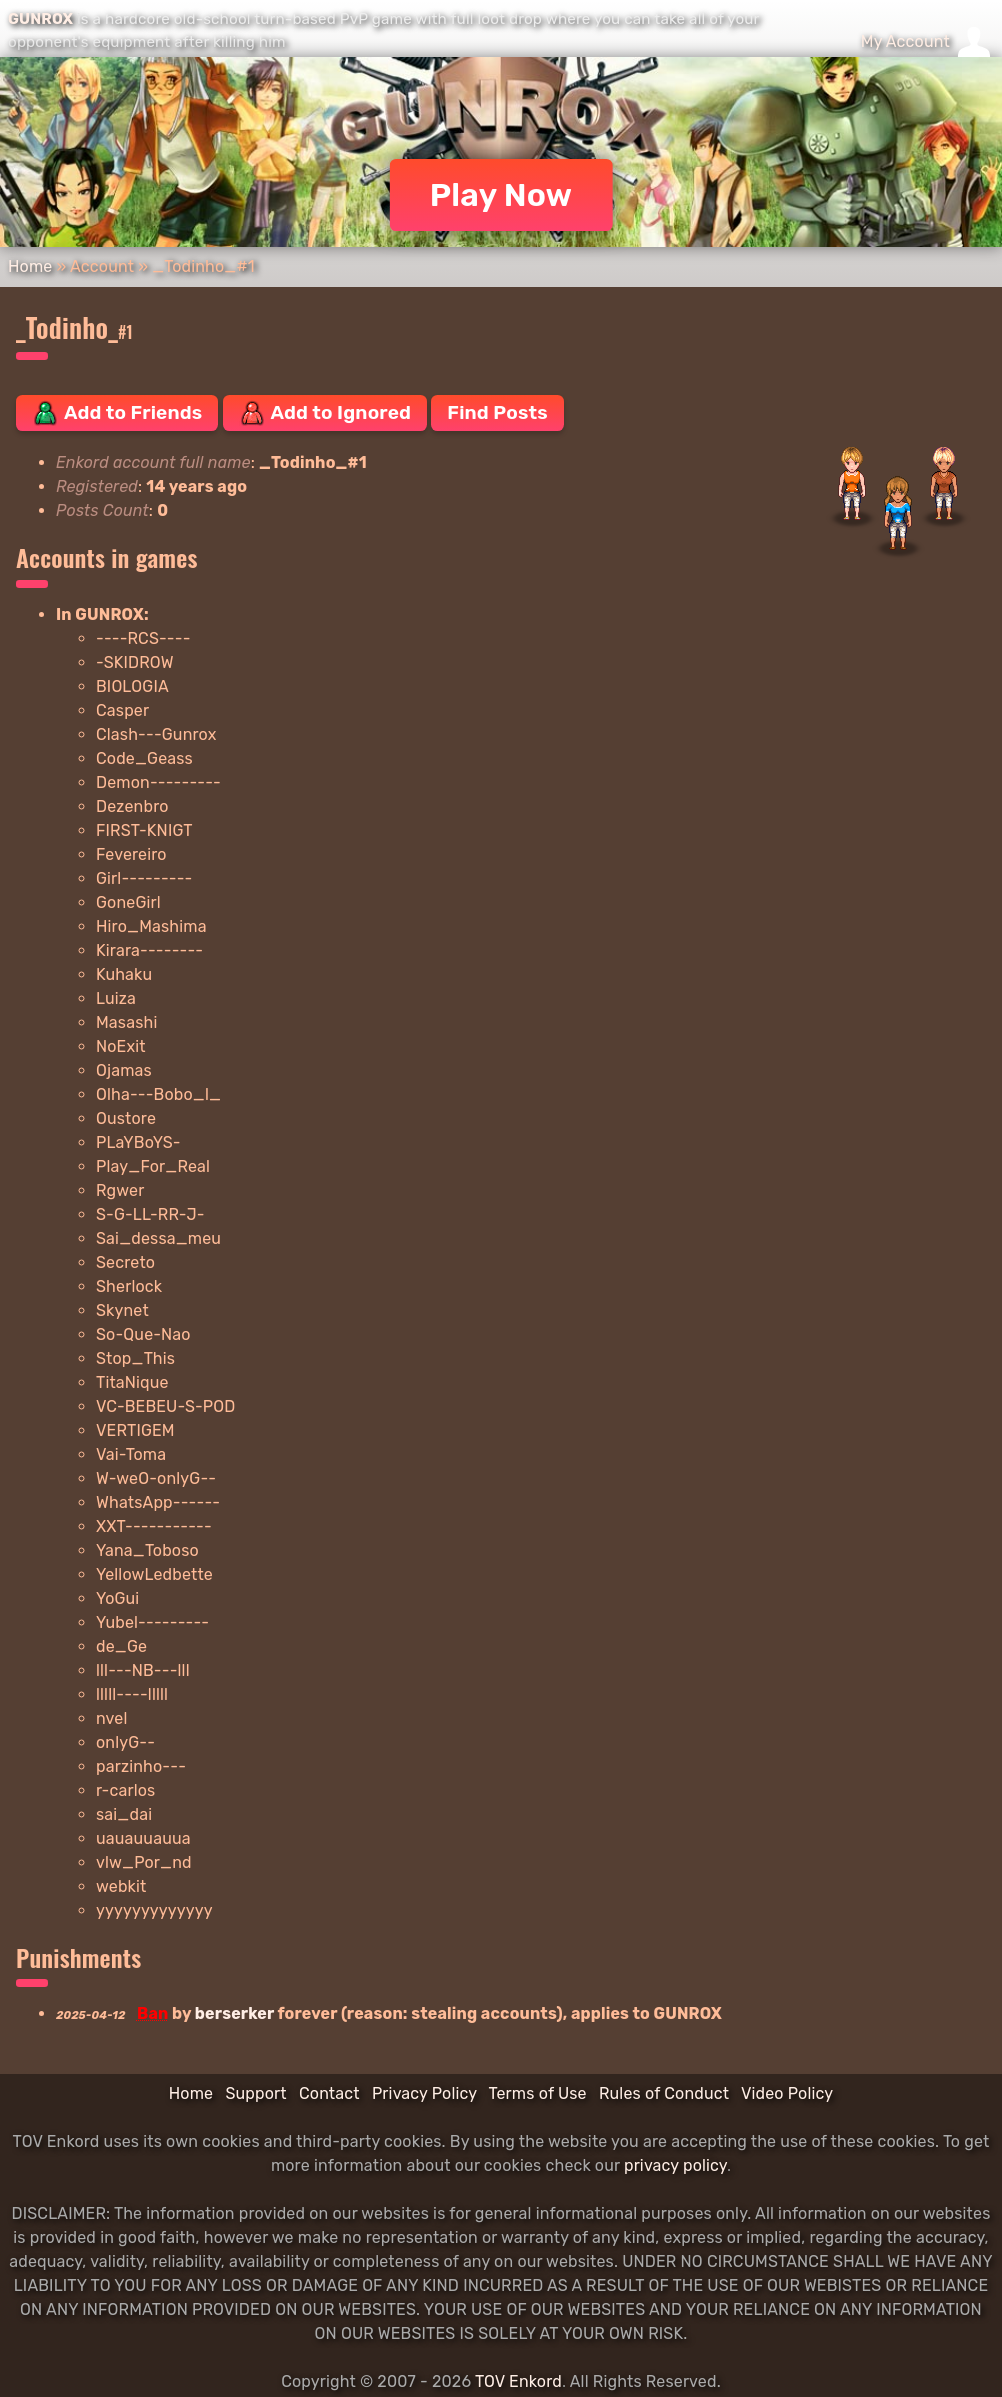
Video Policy (787, 2093)
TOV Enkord (518, 2381)
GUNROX (40, 19)
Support (255, 2093)
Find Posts (497, 412)
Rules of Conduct (664, 2093)
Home (30, 266)
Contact (329, 2093)
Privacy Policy (424, 2093)
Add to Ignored (325, 413)
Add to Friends (117, 413)
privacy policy (675, 2165)
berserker (234, 2013)
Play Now (501, 195)
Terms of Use (538, 2093)
